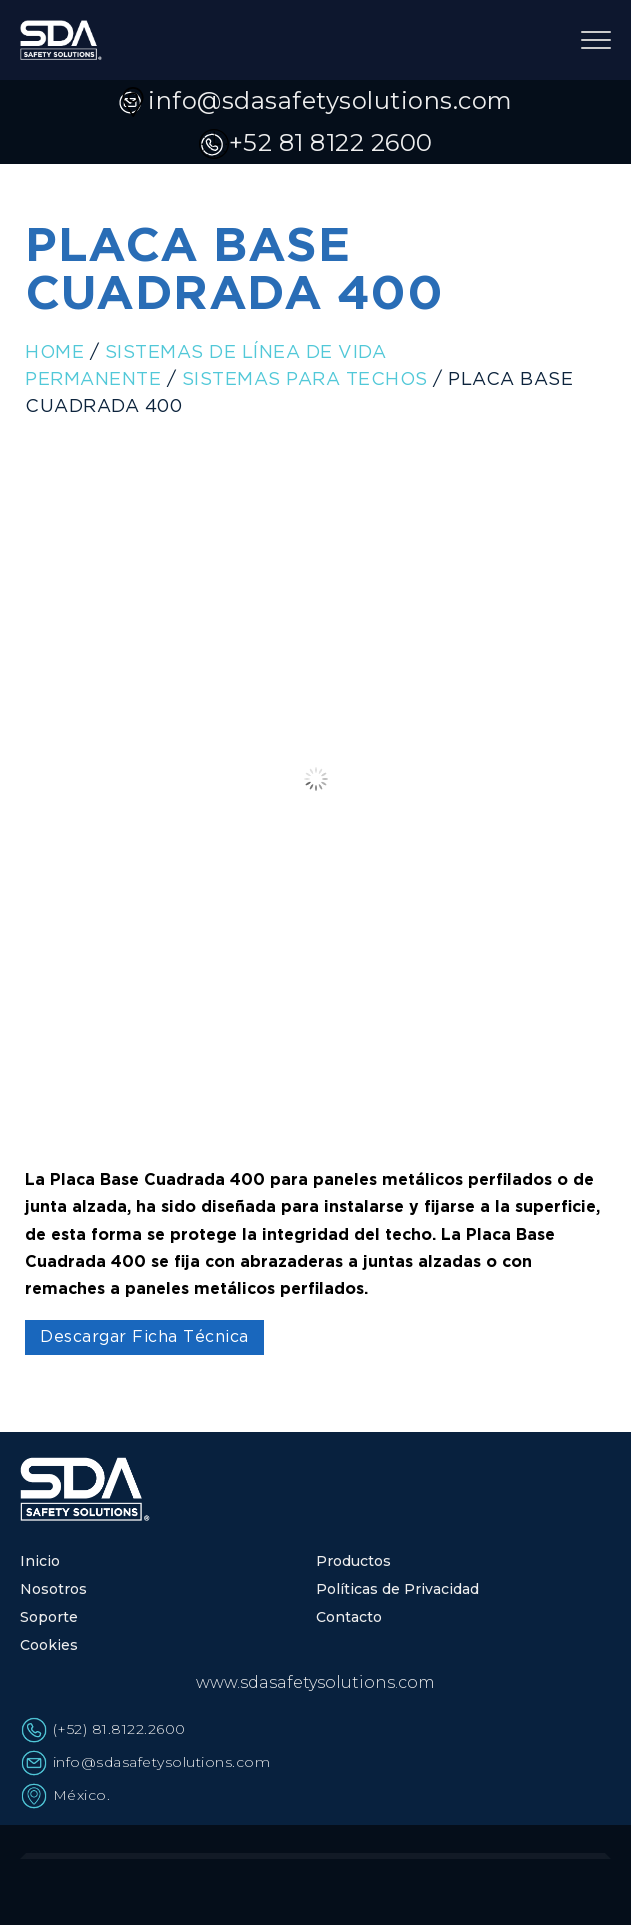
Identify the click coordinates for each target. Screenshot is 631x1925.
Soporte (49, 1617)
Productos (353, 1561)
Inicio (40, 1561)
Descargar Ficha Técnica (144, 1337)
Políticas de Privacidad (397, 1589)
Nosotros (53, 1589)
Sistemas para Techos (305, 380)
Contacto (349, 1617)
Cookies (49, 1645)
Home (54, 353)
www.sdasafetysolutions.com (315, 1682)
